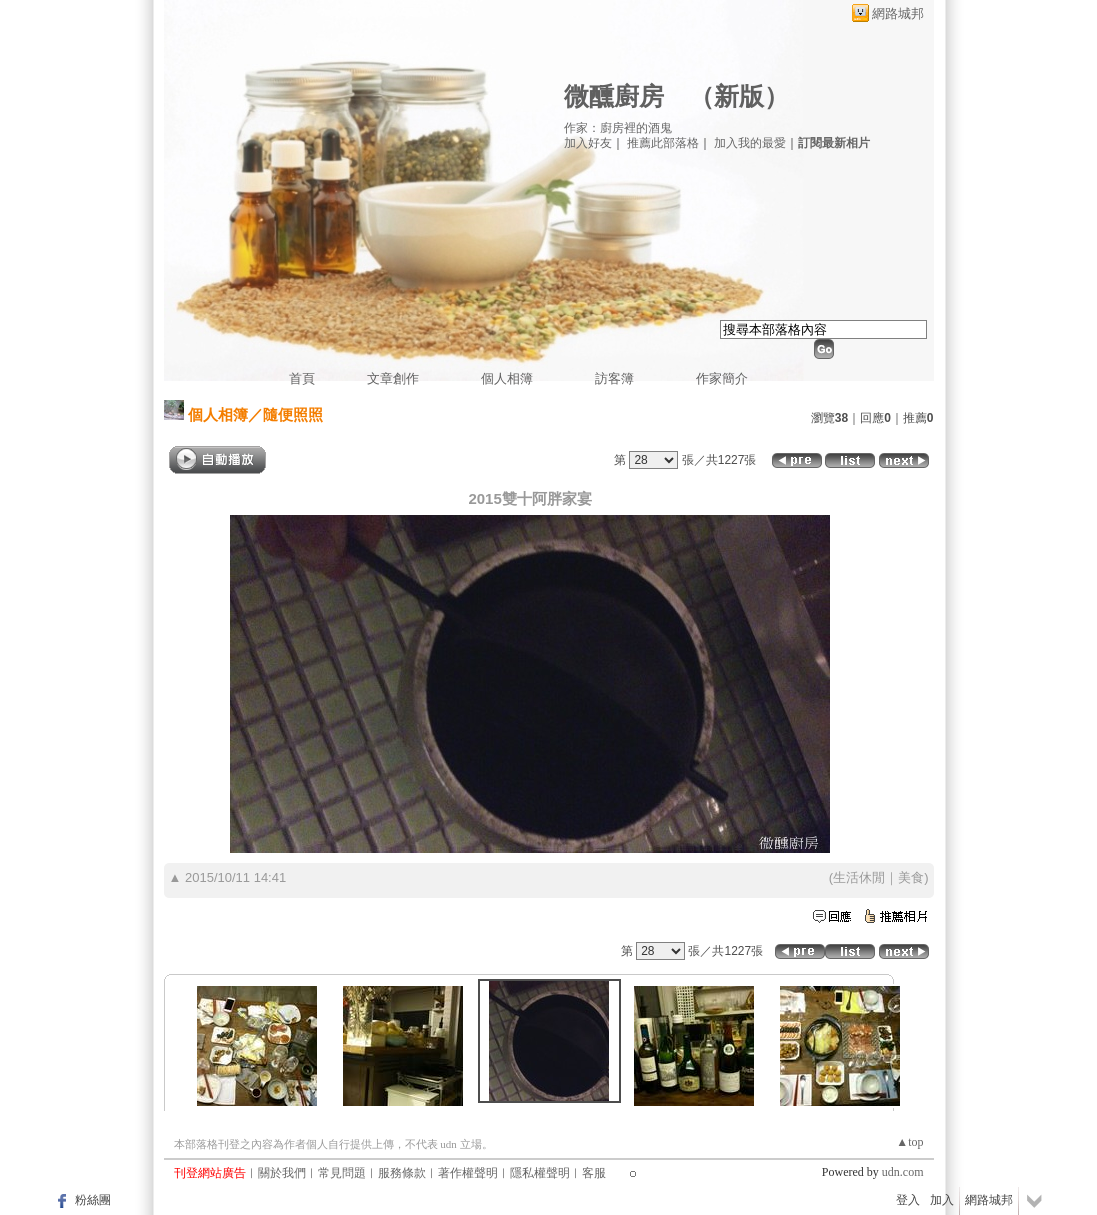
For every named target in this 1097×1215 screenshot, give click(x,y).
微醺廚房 (614, 96)
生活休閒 (859, 877)
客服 (594, 1173)
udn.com (903, 1172)
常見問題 (342, 1173)
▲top (909, 1142)
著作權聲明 (468, 1173)
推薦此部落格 (663, 143)
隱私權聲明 (540, 1173)
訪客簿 (614, 378)
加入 (942, 1200)
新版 (739, 96)
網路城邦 (898, 13)
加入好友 (588, 143)
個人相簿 (507, 378)
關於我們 (282, 1173)
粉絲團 (93, 1200)
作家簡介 (722, 378)
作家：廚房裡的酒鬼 (618, 128)
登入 (908, 1200)
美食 (911, 877)
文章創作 (393, 378)
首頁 (302, 378)
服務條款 (402, 1173)
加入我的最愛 (750, 143)
